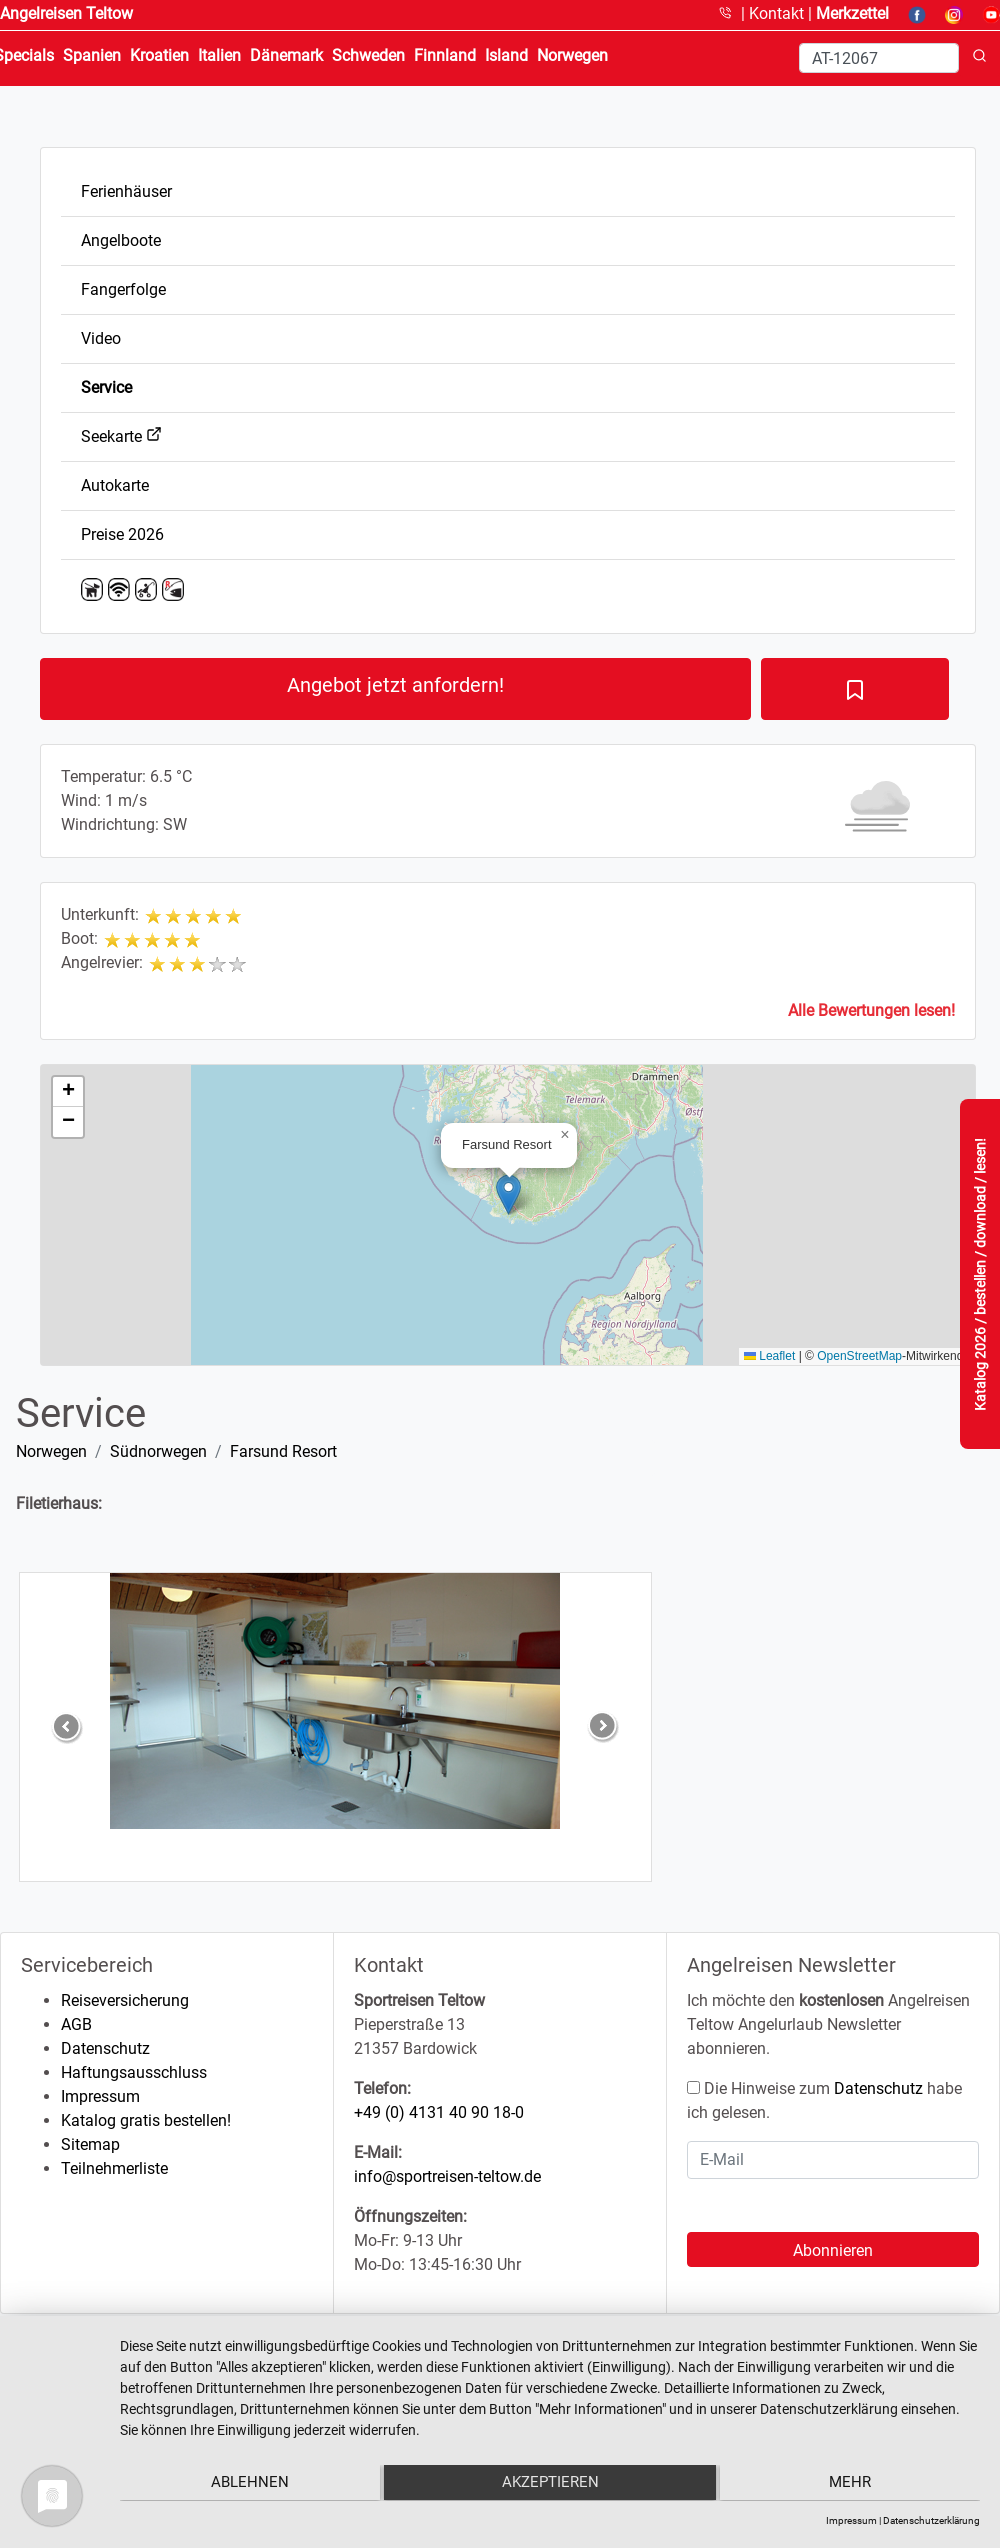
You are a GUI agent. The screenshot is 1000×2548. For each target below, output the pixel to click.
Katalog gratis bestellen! (146, 2120)
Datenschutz (105, 2048)
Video (101, 338)
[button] (508, 1194)
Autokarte (115, 485)
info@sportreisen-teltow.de (447, 2176)
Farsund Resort (283, 1451)
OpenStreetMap (859, 1356)
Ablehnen (248, 2484)
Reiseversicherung (125, 2000)
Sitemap (90, 2144)
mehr (852, 2484)
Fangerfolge (123, 289)
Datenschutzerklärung (931, 2520)
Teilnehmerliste (114, 2168)
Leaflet (769, 1356)
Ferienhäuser (126, 191)
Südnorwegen (158, 1451)
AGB (76, 2024)
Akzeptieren (550, 2484)
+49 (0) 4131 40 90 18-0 (439, 2112)
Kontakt (778, 13)
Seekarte (121, 436)
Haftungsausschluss (134, 2072)
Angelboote (121, 240)
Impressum (100, 2096)
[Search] (879, 58)
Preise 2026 (122, 534)
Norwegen (51, 1451)
